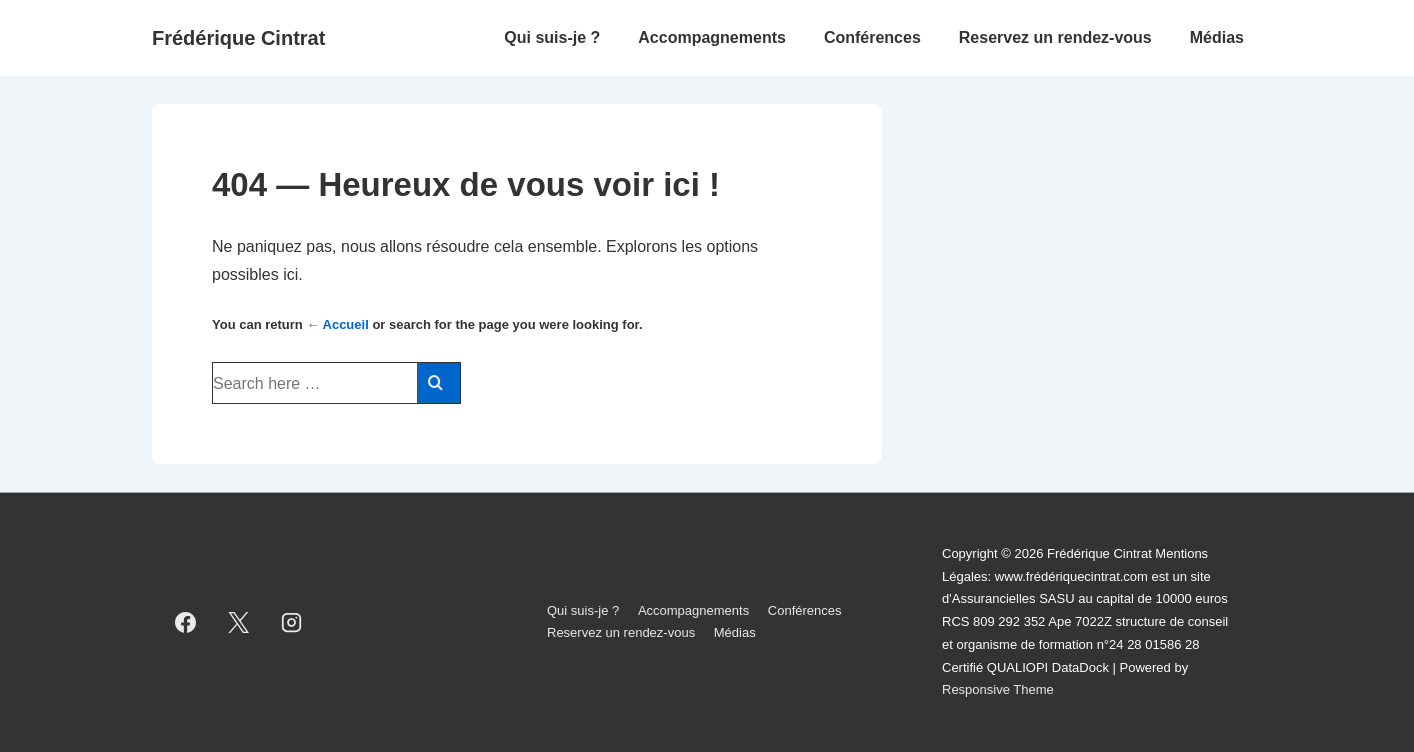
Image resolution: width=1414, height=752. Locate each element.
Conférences (872, 37)
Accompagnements (712, 37)
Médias (1217, 37)
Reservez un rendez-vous (1055, 37)
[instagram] (292, 622)
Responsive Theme (998, 689)
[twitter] (239, 622)
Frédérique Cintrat (238, 38)
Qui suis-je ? (552, 37)
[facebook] (186, 622)
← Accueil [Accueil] (337, 324)
